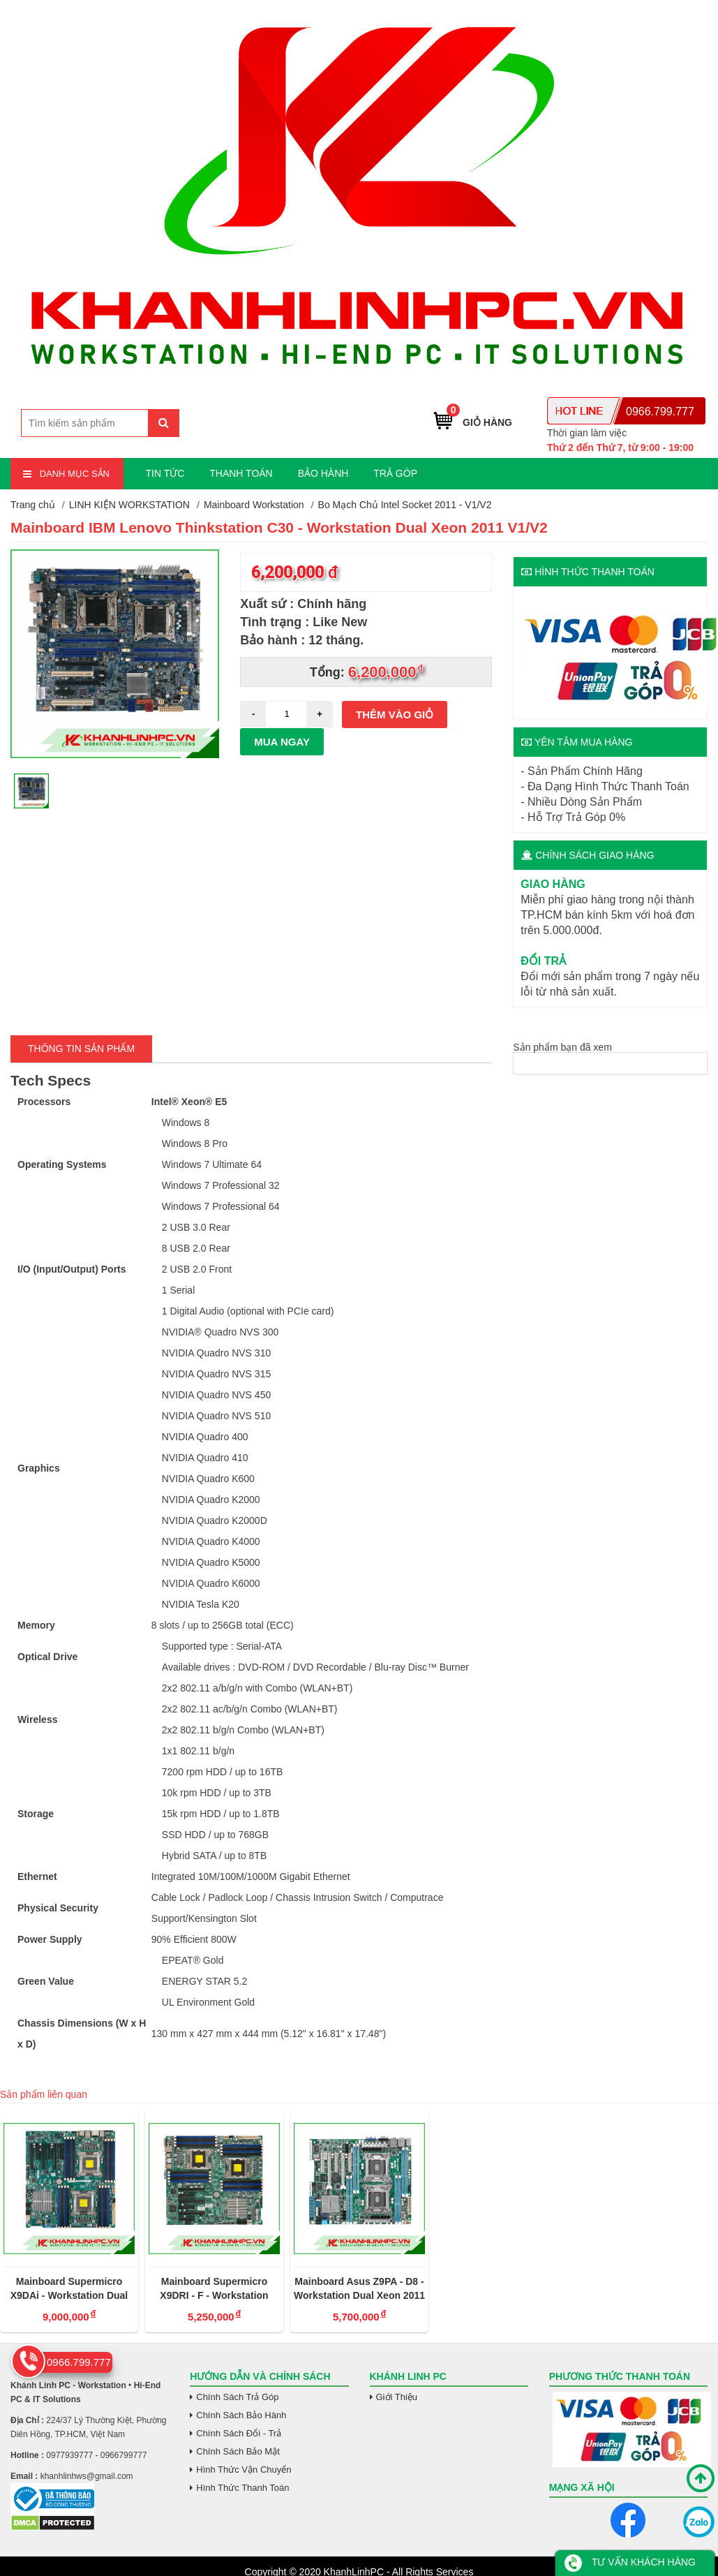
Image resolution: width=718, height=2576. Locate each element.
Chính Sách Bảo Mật (238, 2451)
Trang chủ (32, 504)
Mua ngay (282, 742)
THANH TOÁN (241, 473)
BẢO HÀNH (323, 473)
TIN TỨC (164, 473)
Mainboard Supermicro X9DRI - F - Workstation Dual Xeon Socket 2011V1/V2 (214, 2289)
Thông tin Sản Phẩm (81, 1048)
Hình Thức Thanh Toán (242, 2487)
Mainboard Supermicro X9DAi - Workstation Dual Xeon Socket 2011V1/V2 (69, 2289)
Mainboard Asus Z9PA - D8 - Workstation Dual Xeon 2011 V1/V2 (359, 2289)
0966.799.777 (660, 411)
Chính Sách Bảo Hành (241, 2415)
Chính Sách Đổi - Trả (238, 2433)
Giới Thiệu (397, 2397)
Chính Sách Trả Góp (237, 2397)
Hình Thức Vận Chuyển (243, 2469)
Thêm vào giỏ (394, 714)
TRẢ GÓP (395, 473)
